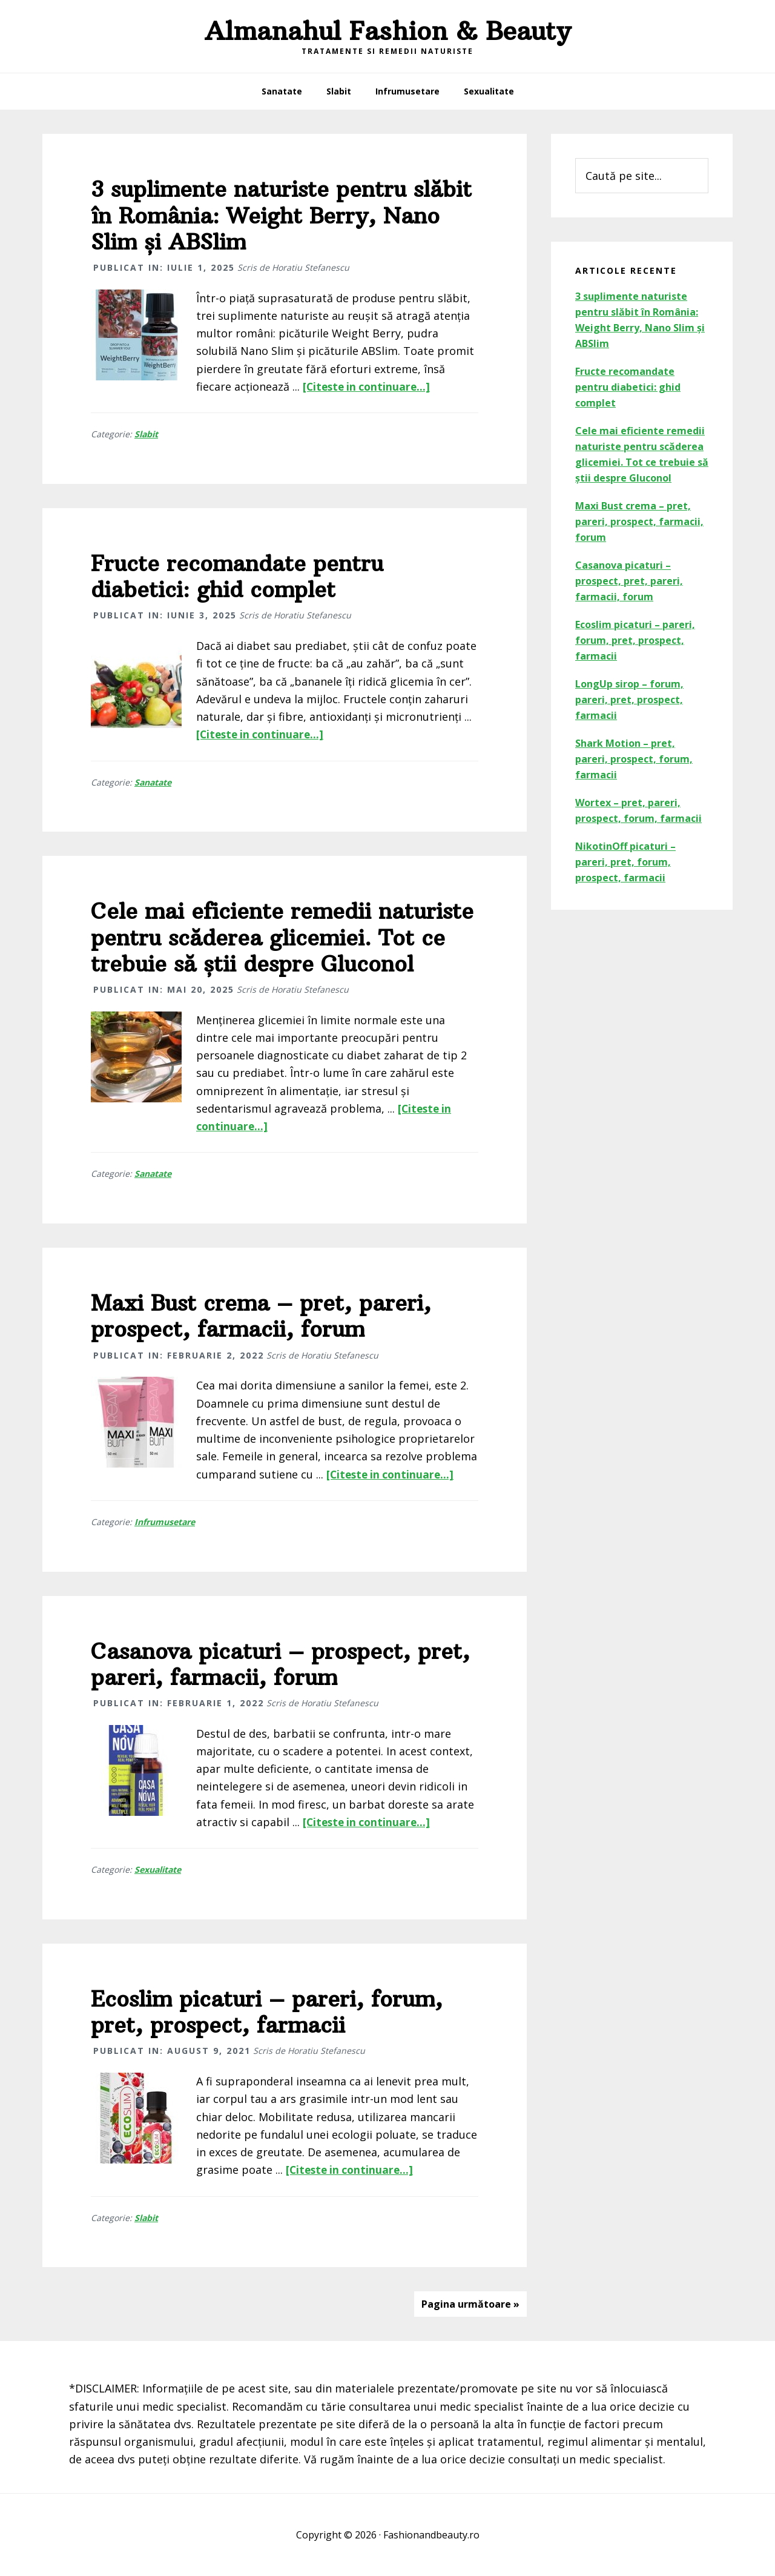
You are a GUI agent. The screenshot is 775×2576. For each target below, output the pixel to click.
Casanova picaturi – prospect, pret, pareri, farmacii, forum (280, 1664)
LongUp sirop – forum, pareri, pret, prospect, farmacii (629, 699)
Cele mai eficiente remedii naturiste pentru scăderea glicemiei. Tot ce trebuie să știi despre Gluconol (282, 937)
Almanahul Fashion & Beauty (387, 31)
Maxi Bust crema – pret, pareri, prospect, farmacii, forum (261, 1316)
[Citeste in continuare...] (369, 386)
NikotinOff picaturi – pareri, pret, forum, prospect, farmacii (625, 861)
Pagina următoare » (470, 2304)
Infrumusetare (164, 1522)
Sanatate (152, 782)
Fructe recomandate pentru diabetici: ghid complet (237, 576)
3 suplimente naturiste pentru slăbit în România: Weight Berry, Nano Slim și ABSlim (281, 215)
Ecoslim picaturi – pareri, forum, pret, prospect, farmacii (267, 2012)
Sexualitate (157, 1869)
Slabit (146, 434)
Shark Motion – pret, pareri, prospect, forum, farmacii (634, 759)
